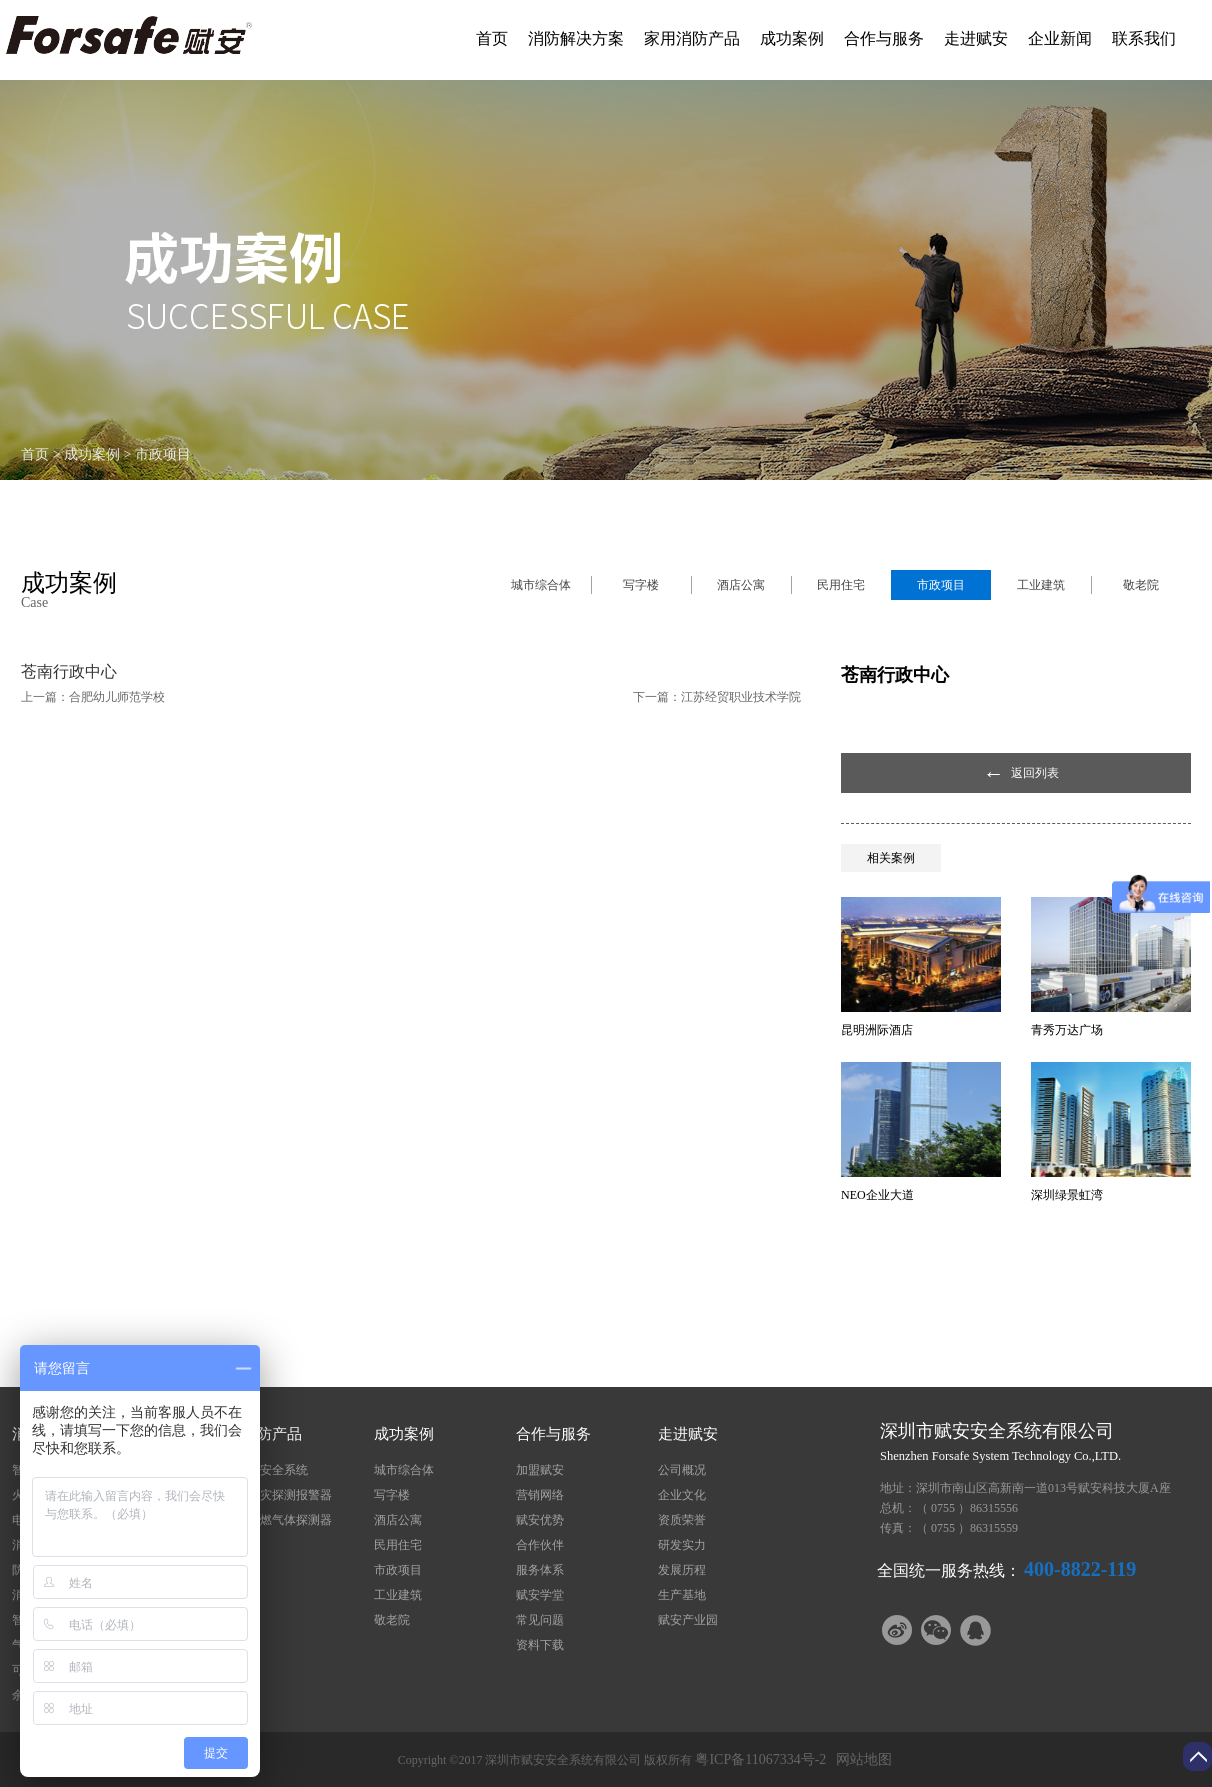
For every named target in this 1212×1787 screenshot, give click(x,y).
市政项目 (163, 454)
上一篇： (93, 697)
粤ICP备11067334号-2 (760, 1759)
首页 (492, 38)
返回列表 (1035, 773)
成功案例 (92, 454)
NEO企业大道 (877, 1195)
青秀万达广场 (1067, 1030)
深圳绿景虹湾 (1067, 1195)
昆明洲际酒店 (877, 1030)
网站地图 (860, 1759)
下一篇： (717, 697)
